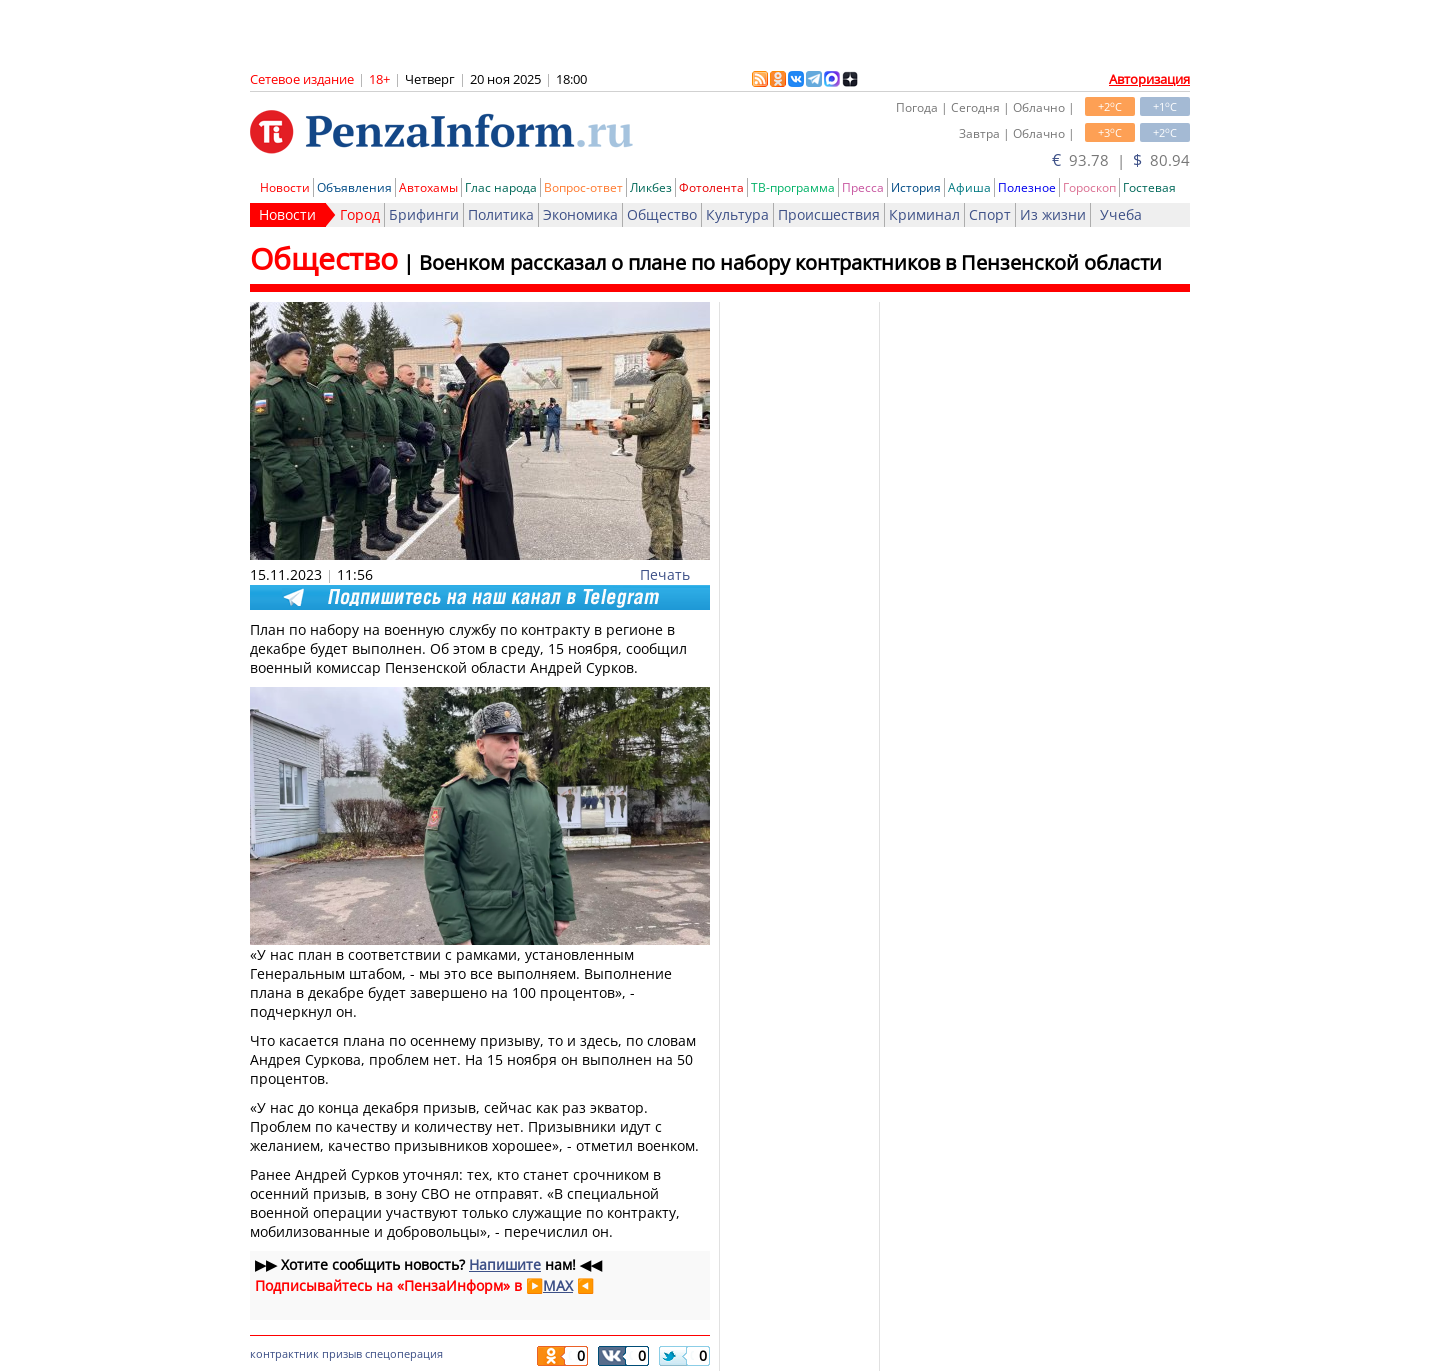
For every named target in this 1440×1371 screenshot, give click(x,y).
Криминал (924, 214)
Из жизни (1053, 214)
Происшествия (829, 214)
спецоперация (404, 1353)
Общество (662, 214)
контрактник (284, 1353)
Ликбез (651, 187)
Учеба (1121, 214)
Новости (285, 187)
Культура (737, 214)
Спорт (990, 214)
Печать (665, 574)
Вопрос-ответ (583, 187)
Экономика (580, 214)
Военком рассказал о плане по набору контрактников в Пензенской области (790, 262)
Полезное (1027, 187)
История (916, 187)
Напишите (505, 1264)
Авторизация (1149, 79)
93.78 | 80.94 (1121, 160)
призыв (342, 1353)
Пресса (863, 187)
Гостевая (1149, 187)
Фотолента (711, 187)
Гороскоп (1089, 187)
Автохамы (428, 187)
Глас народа (501, 187)
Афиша (969, 187)
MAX (558, 1285)
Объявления (354, 187)
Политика (501, 214)
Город (360, 214)
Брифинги (424, 214)
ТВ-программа (793, 187)
